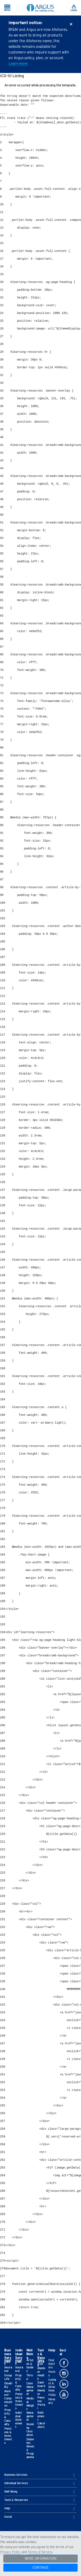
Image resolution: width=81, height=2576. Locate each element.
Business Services (39, 2475)
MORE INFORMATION (40, 2558)
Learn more (18, 64)
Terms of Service (40, 2552)
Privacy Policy (10, 2552)
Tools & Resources (39, 2500)
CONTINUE (40, 2567)
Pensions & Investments (8, 2436)
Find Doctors (51, 2364)
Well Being (39, 2492)
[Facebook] (63, 2363)
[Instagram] (63, 2373)
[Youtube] (63, 2394)
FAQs (51, 2395)
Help (39, 2509)
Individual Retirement (18, 2420)
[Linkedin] (63, 2383)
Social (39, 2517)
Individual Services (39, 2483)
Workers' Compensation (8, 2398)
